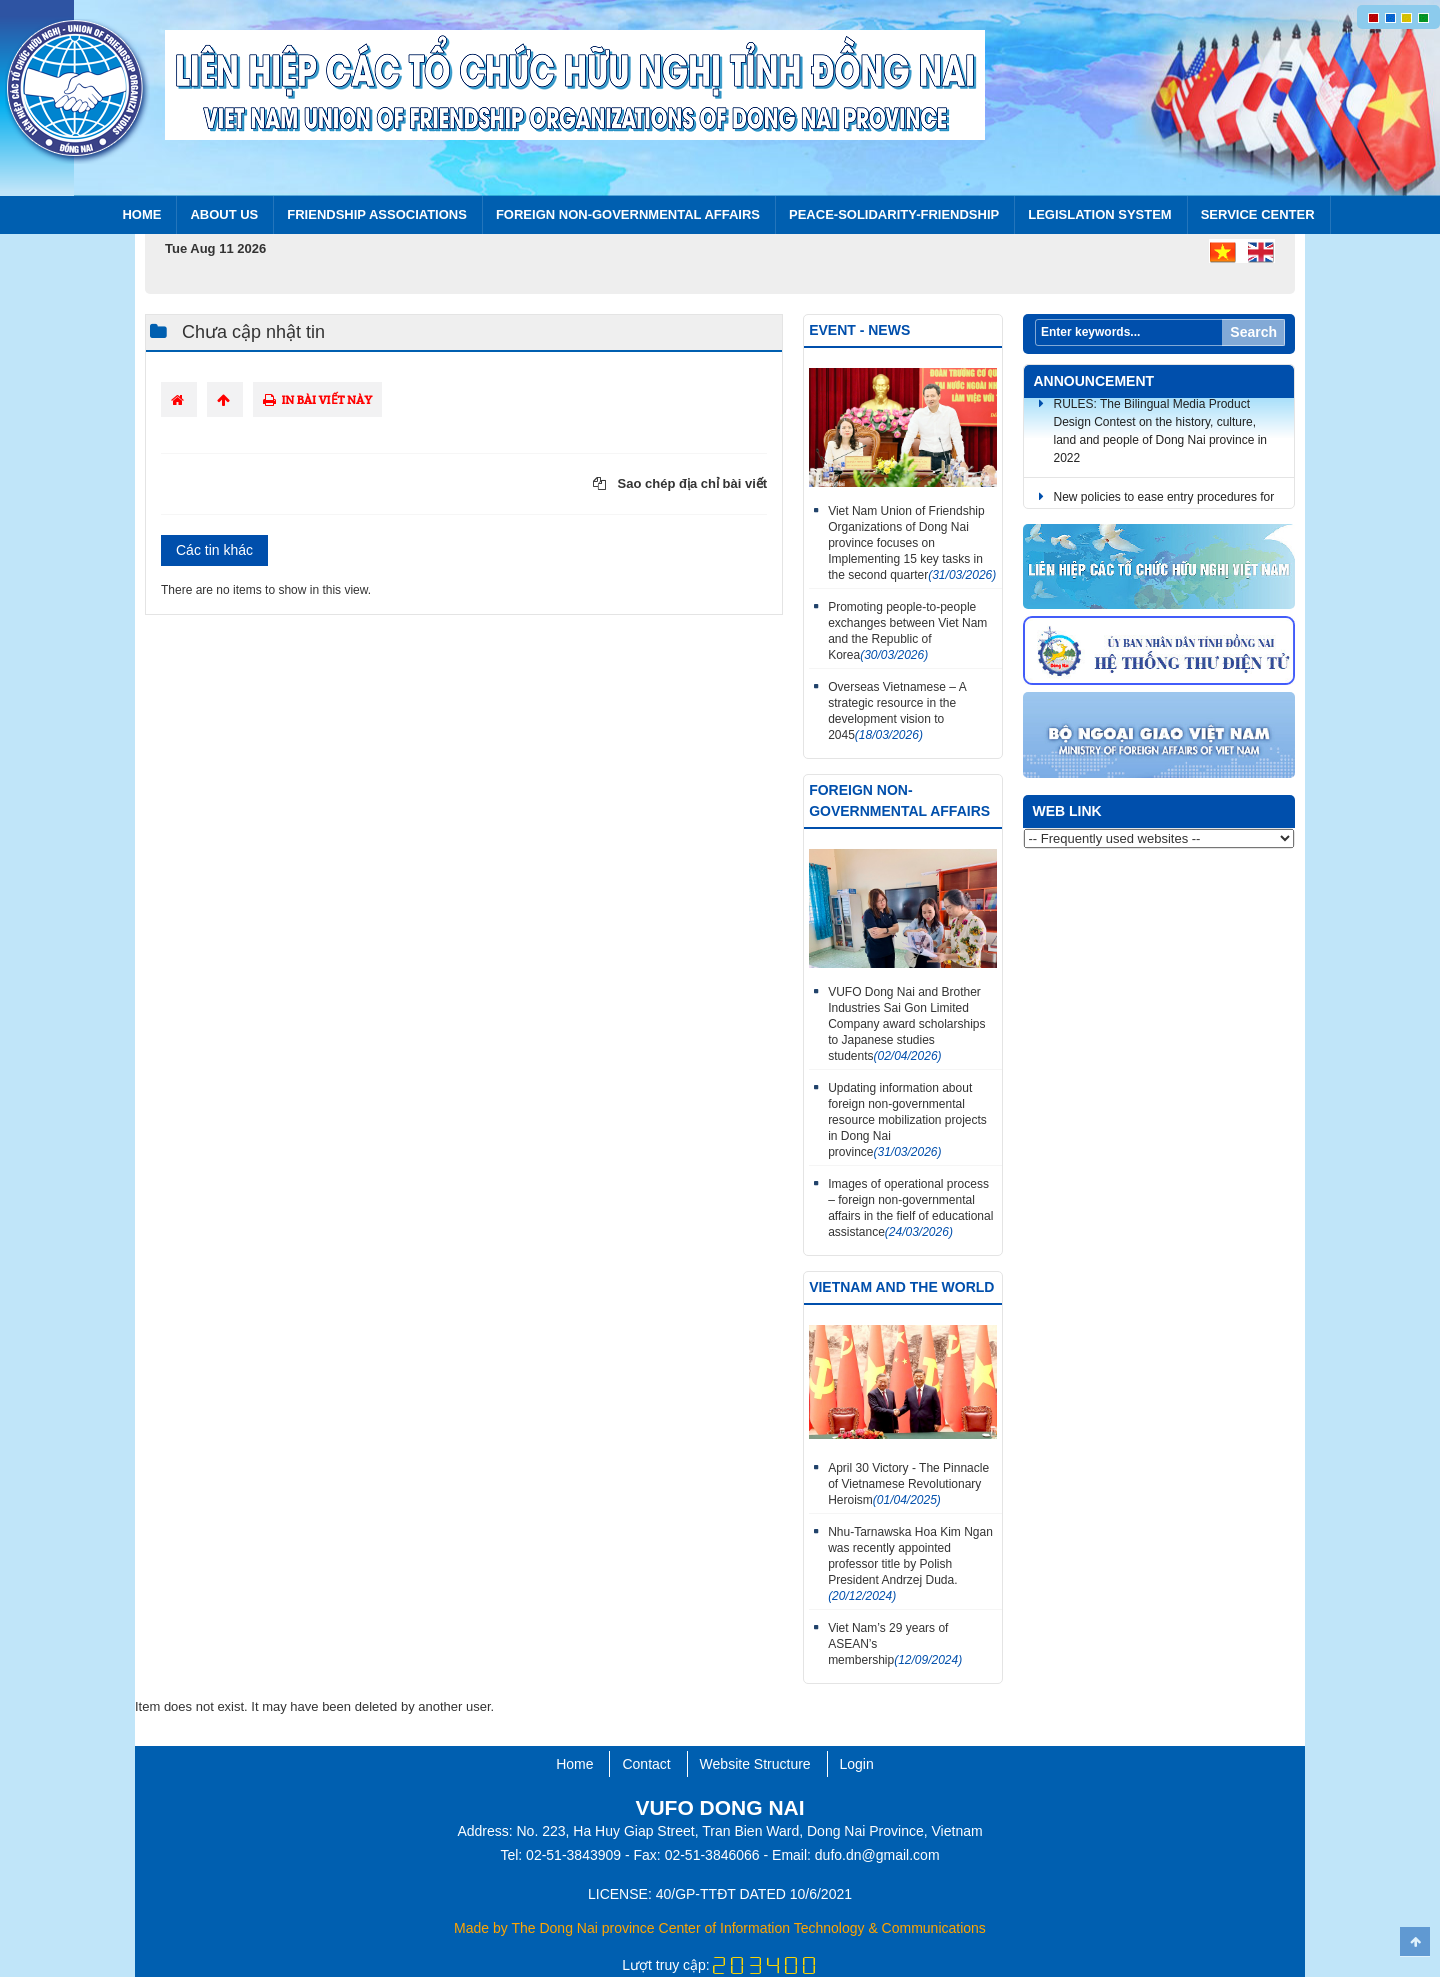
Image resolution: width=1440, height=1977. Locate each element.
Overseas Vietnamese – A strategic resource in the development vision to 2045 (897, 711)
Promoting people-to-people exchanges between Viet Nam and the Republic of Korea (907, 631)
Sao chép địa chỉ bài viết (680, 483)
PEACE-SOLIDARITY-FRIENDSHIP (894, 214)
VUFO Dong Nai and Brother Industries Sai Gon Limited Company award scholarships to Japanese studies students (906, 1024)
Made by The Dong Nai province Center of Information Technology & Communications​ (720, 1928)
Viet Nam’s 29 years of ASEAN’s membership (895, 1644)
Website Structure (755, 1764)
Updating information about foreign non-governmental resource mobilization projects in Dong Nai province (907, 1120)
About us (224, 214)
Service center (1258, 214)
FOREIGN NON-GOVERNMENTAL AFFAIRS (628, 214)
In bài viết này (317, 399)
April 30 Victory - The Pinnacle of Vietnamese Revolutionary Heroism (908, 1484)
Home (141, 214)
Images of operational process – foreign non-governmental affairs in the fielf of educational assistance (910, 1208)
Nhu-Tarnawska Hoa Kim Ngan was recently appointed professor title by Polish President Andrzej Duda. (910, 1564)
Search (1253, 332)
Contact (646, 1764)
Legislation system (1100, 214)
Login (857, 1764)
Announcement (1094, 381)
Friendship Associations (377, 214)
